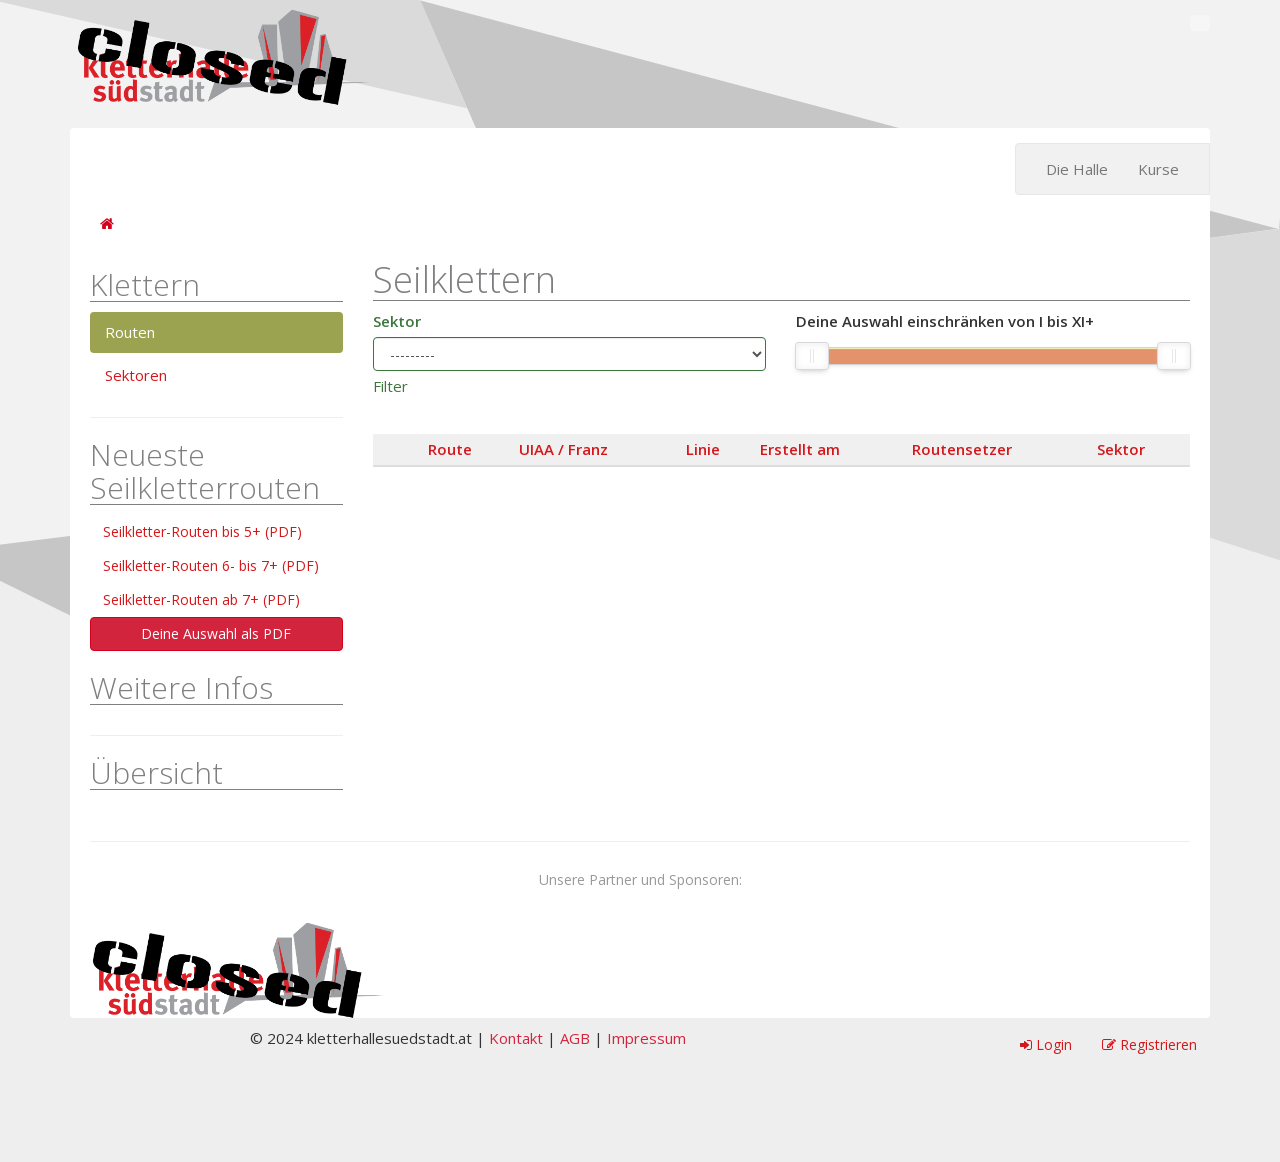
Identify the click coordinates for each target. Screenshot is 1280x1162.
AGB (575, 1038)
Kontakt (516, 1038)
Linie (703, 449)
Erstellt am (800, 449)
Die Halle (1077, 169)
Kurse (1158, 169)
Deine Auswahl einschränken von (945, 321)
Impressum (646, 1038)
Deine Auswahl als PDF (216, 633)
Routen (130, 332)
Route (450, 449)
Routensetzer (962, 449)
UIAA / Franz (563, 449)
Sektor (397, 321)
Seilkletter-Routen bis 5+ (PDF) (202, 531)
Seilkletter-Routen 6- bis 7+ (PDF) (211, 565)
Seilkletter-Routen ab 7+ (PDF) (201, 599)
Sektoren (136, 375)
